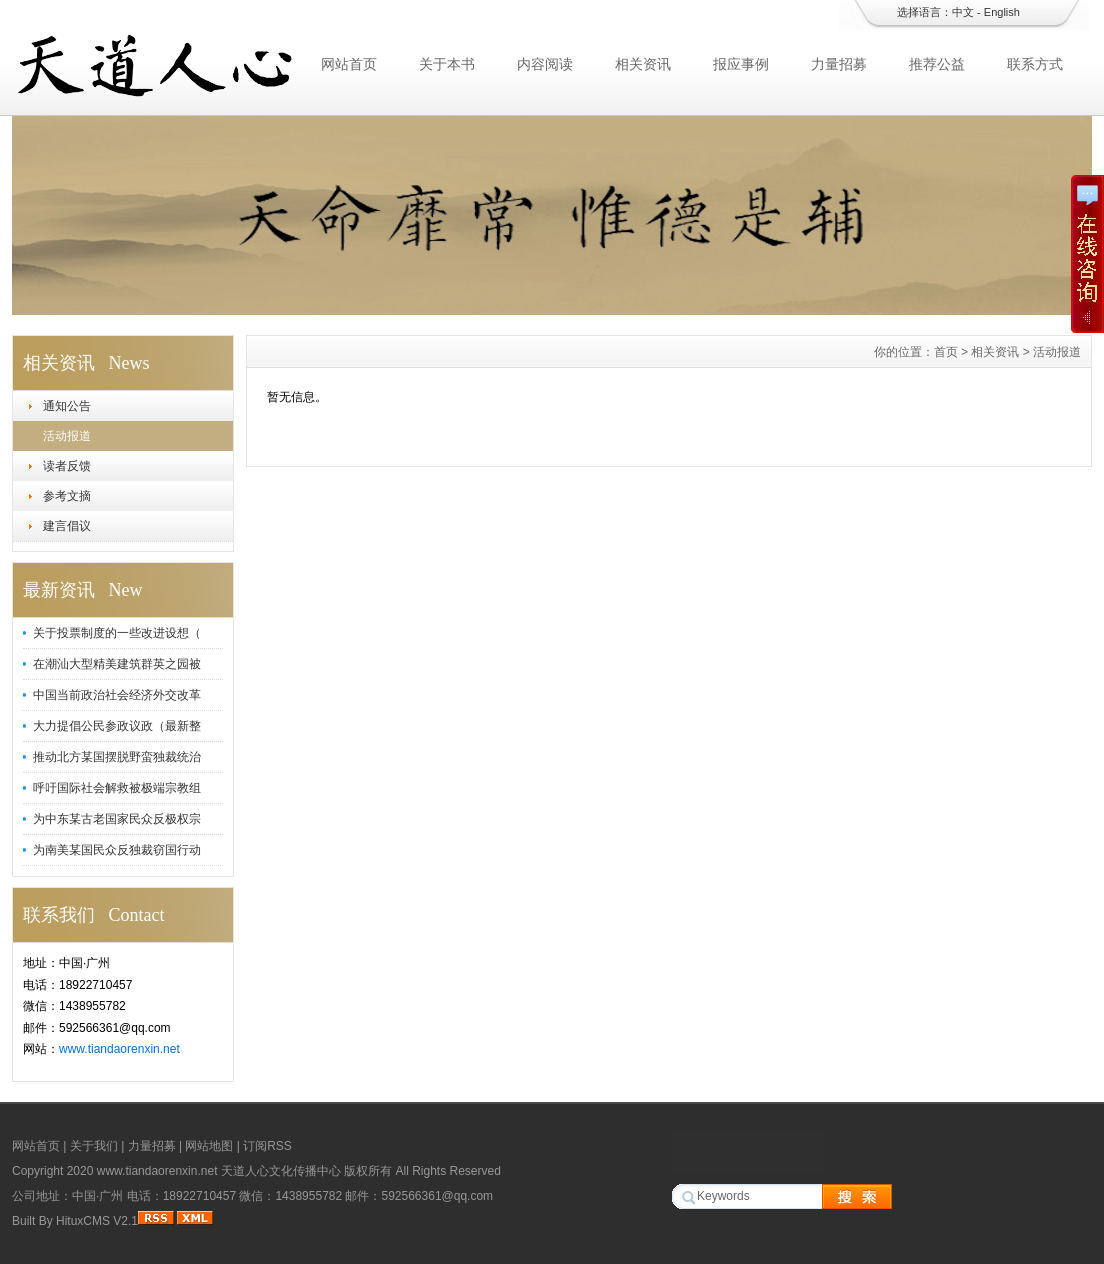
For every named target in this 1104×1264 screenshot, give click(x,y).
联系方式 (1035, 64)
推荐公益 (937, 64)
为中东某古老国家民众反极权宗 (117, 819)
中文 (963, 12)
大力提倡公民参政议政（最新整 (117, 726)
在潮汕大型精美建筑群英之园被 (117, 664)
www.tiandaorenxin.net (119, 1049)
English (1002, 12)
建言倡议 (67, 526)
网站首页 (349, 64)
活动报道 (67, 436)
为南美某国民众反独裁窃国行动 (117, 850)
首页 (946, 352)
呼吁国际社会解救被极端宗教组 (117, 788)
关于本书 (447, 64)
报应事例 (741, 64)
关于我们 (94, 1146)
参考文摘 (67, 496)
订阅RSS (267, 1146)
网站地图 (209, 1146)
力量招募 (839, 64)
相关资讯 (643, 64)
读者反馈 (67, 466)
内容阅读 (545, 64)
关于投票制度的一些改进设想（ (117, 633)
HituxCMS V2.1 (97, 1221)
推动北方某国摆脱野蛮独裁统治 (117, 757)
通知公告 (67, 406)
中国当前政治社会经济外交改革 (117, 695)
